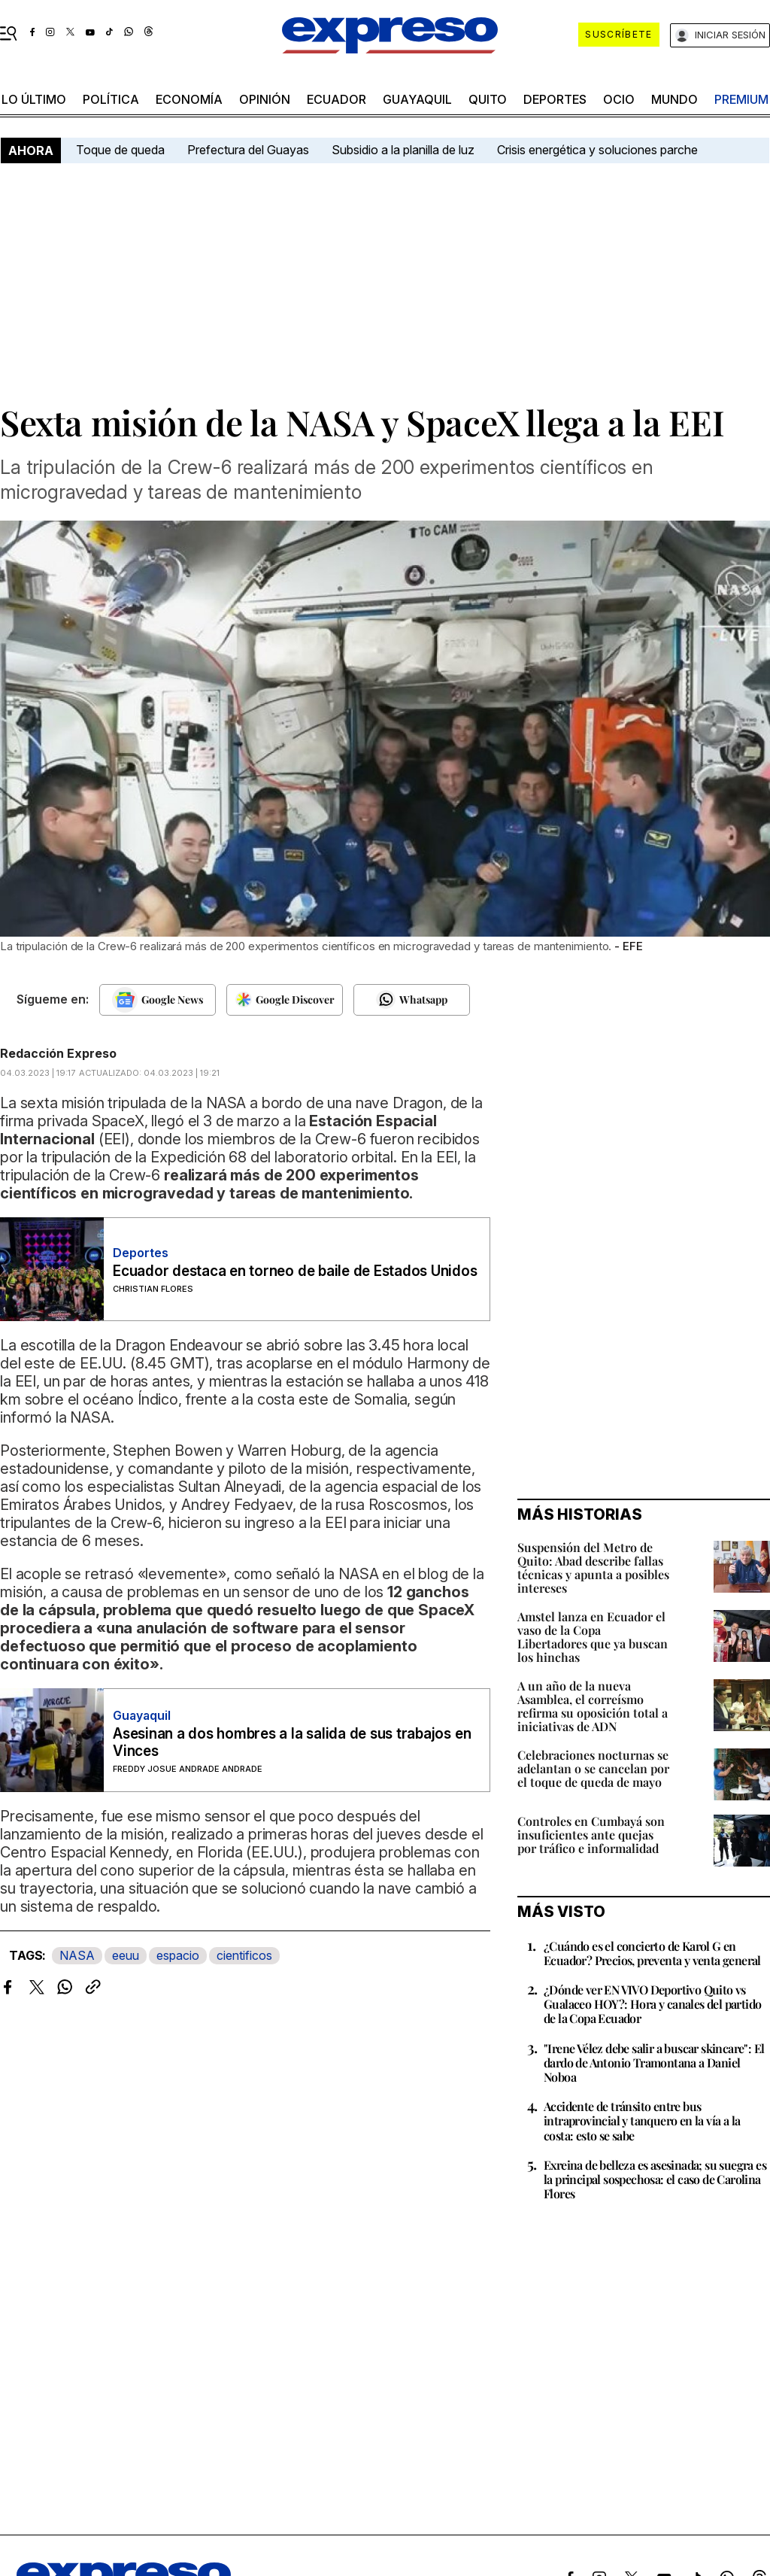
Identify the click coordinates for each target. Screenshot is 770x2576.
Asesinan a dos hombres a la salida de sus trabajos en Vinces (292, 1742)
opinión (264, 99)
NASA (77, 1955)
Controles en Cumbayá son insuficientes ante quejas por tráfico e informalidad (591, 1834)
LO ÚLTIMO (34, 99)
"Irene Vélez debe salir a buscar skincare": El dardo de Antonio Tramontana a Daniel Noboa (654, 2062)
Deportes (555, 99)
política (111, 99)
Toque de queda (120, 149)
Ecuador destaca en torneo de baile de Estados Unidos (295, 1271)
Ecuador (336, 99)
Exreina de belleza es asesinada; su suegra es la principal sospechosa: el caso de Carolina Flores (655, 2179)
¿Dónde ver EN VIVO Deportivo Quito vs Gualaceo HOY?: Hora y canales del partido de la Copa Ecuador (652, 2004)
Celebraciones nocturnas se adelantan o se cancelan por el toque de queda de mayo (593, 1768)
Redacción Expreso (58, 1053)
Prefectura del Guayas (248, 149)
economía (189, 99)
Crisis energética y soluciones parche (597, 149)
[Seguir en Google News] (157, 1000)
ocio (619, 99)
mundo (674, 99)
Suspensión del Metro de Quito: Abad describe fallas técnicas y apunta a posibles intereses (593, 1567)
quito (487, 99)
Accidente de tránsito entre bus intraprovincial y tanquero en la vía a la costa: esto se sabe (642, 2120)
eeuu (125, 1955)
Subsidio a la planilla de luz (403, 149)
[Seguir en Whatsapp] (411, 1000)
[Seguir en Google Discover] (284, 1000)
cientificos (244, 1955)
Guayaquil (417, 99)
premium (741, 99)
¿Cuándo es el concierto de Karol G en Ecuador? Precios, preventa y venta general (652, 1953)
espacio (177, 1955)
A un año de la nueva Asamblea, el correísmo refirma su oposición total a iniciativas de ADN (592, 1706)
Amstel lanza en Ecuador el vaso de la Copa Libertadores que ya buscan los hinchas (592, 1636)
